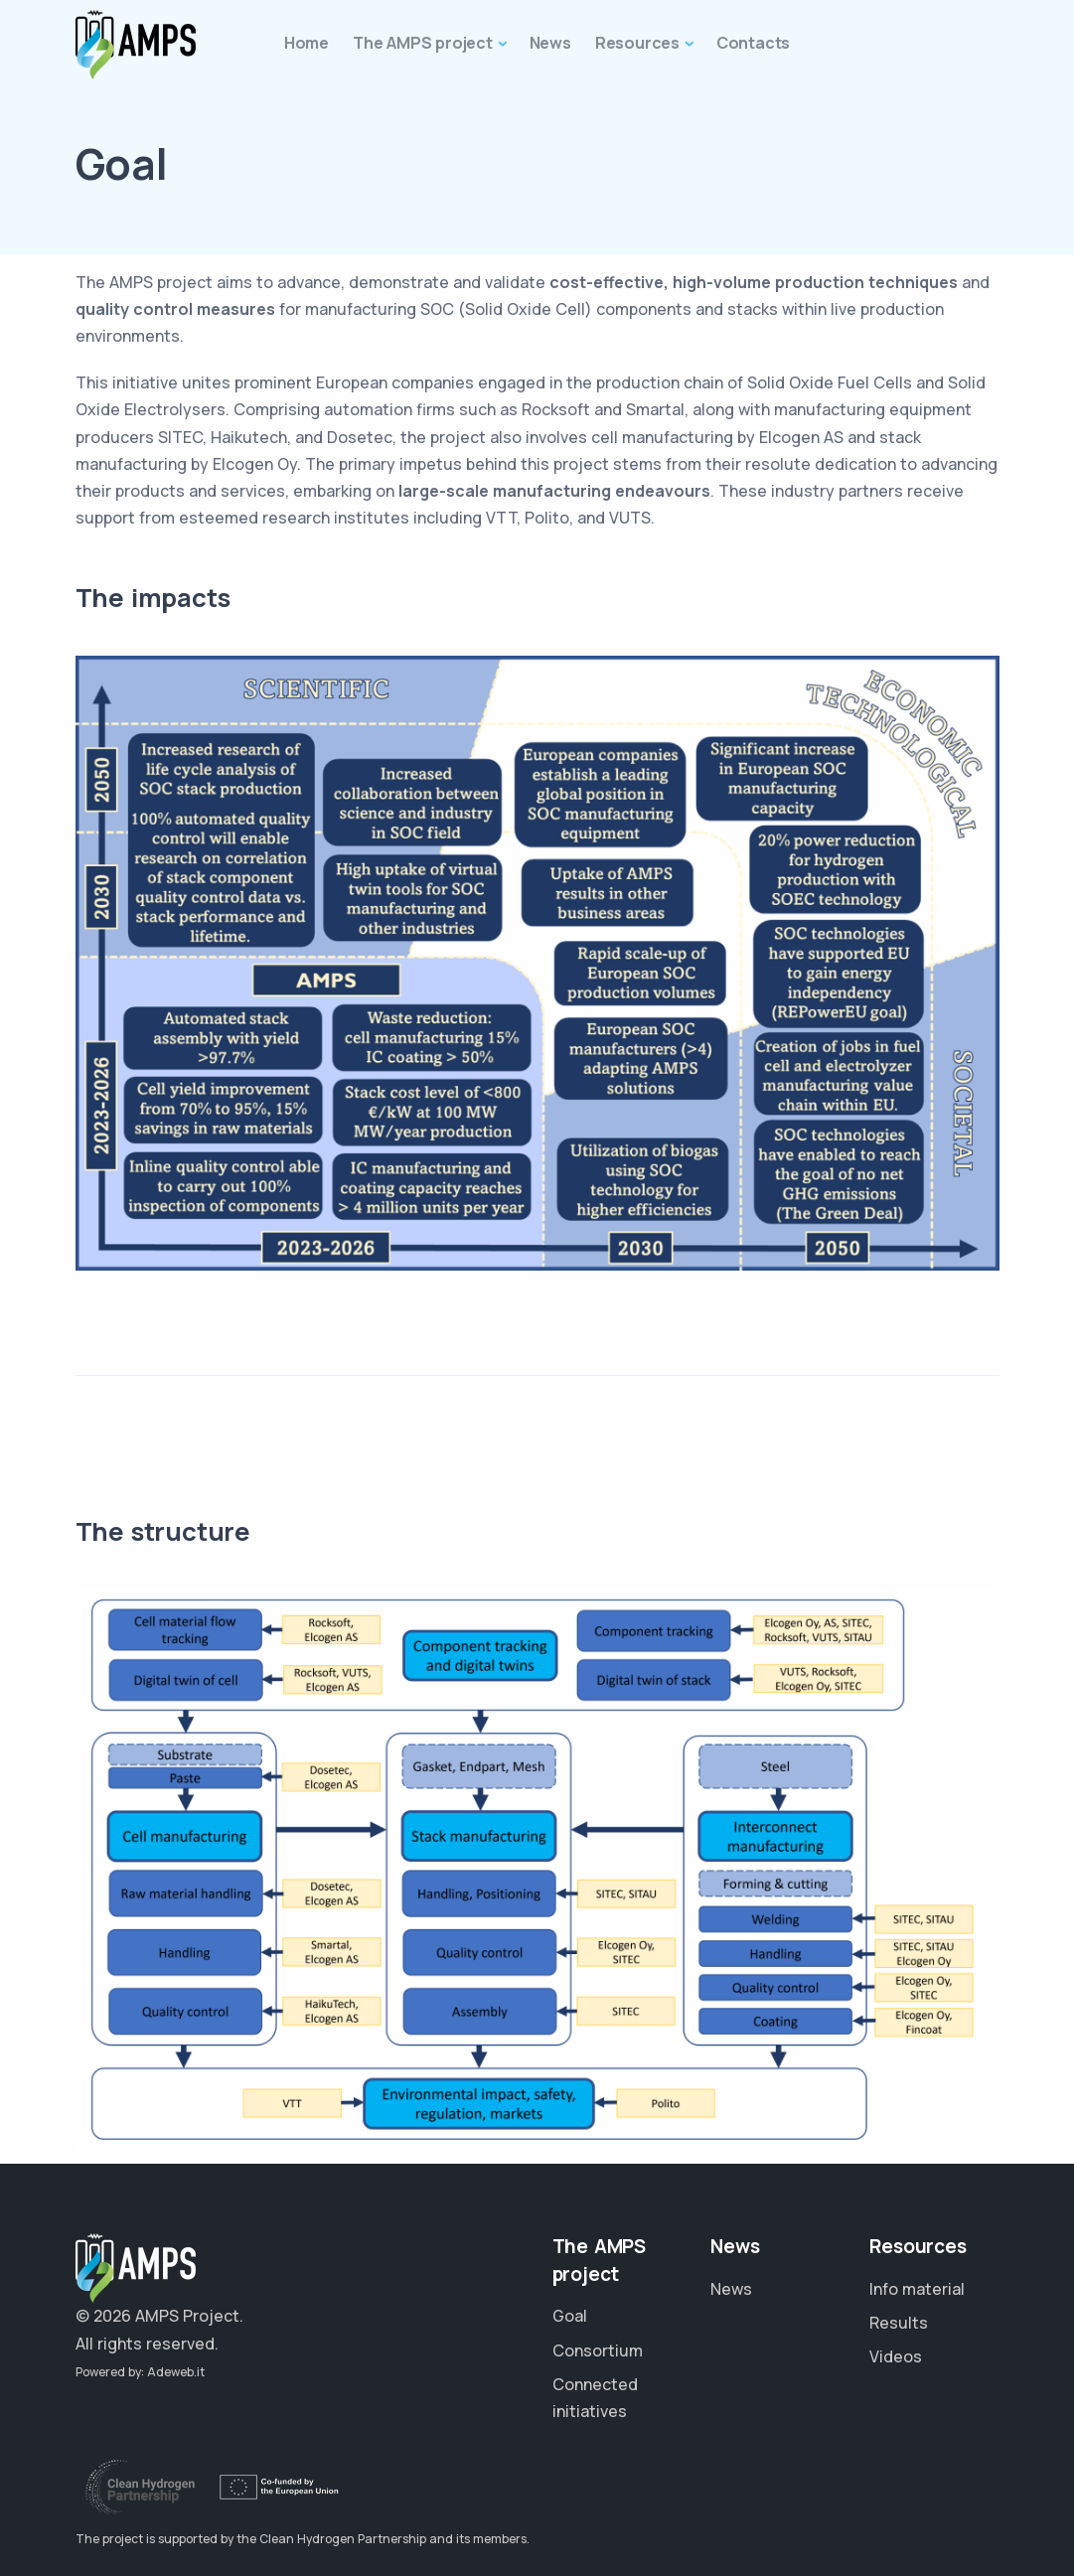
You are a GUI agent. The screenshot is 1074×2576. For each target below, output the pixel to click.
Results (898, 2323)
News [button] (550, 43)
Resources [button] (637, 43)
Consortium (597, 2350)
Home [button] (306, 43)
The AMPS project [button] (423, 43)
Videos (895, 2356)
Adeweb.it (176, 2371)
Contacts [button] (753, 43)
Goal (569, 2316)
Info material (917, 2289)
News (731, 2289)
